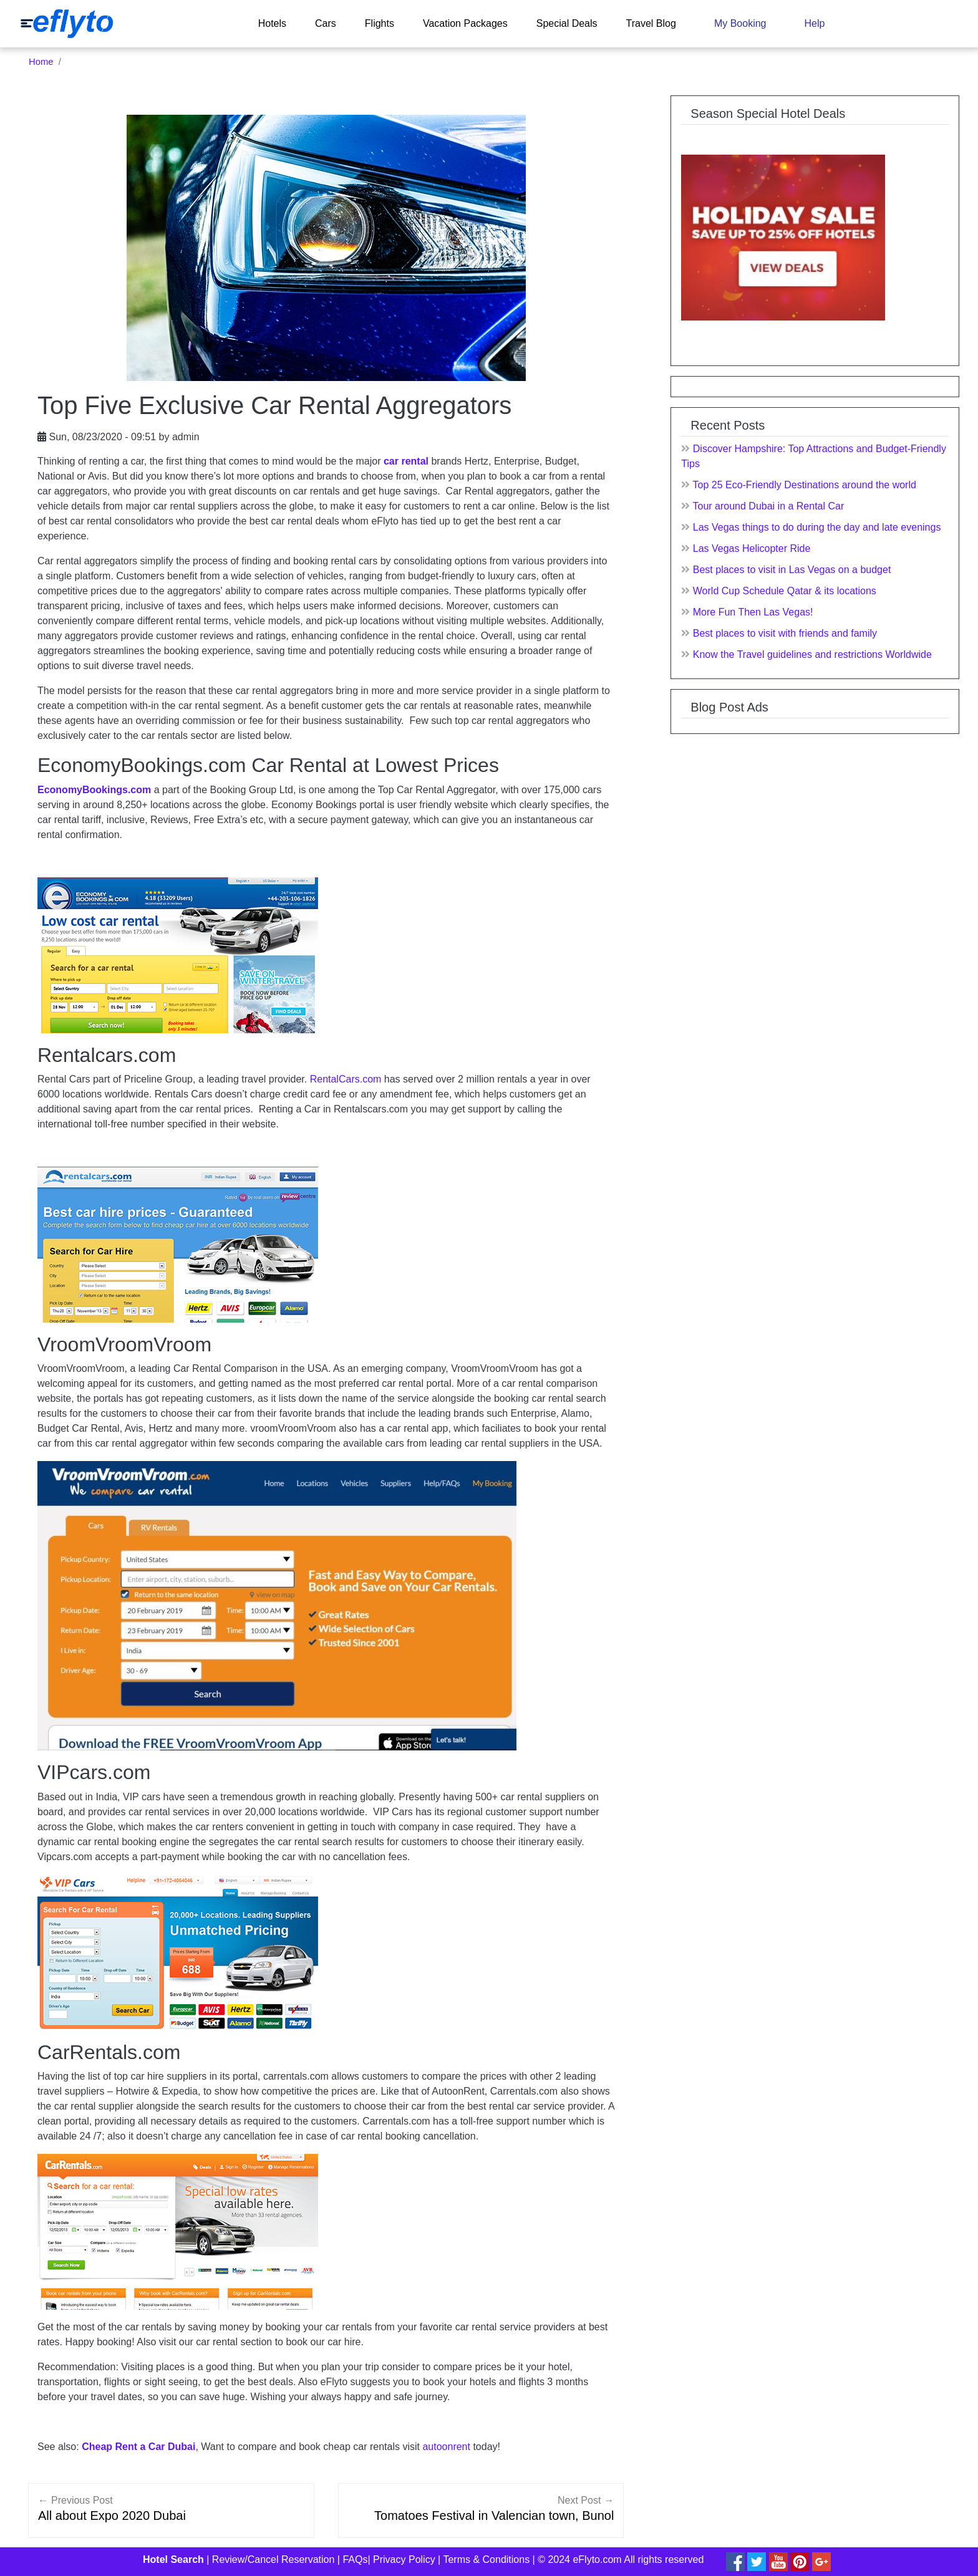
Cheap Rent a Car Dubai (138, 2446)
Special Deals (567, 23)
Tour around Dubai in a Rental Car (768, 506)
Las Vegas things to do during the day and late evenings (817, 527)
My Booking (740, 23)
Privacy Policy (404, 2559)
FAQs (354, 2559)
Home (41, 62)
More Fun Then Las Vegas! (753, 612)
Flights (379, 23)
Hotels (272, 23)
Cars (325, 23)
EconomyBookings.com (94, 789)
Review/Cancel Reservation (273, 2559)
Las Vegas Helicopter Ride (752, 548)
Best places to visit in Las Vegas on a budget (792, 569)
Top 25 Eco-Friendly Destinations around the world (804, 485)
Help (814, 23)
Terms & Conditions (486, 2559)
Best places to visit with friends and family (785, 633)
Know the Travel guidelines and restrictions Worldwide (812, 654)
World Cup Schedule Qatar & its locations (784, 591)
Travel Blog (651, 23)
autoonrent (446, 2446)
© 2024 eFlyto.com (580, 2559)
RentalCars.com (346, 1079)
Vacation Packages (465, 23)
